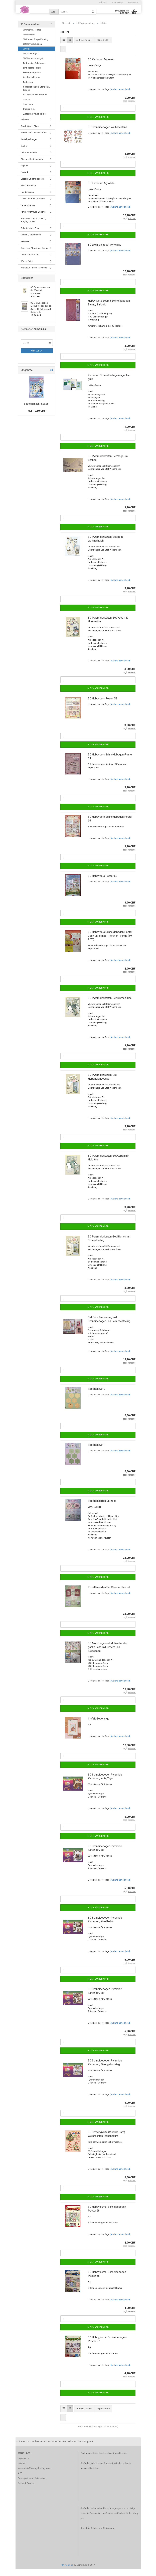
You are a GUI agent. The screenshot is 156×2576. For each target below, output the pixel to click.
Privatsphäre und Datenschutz (32, 2485)
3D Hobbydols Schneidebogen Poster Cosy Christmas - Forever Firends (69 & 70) (110, 942)
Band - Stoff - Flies (30, 133)
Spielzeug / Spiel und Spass (34, 254)
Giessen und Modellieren (33, 185)
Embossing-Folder (32, 74)
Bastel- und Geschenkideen (34, 139)
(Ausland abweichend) (120, 96)
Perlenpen (28, 89)
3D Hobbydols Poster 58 (102, 705)
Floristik (24, 179)
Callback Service (26, 2490)
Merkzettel (133, 2)
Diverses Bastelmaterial (32, 166)
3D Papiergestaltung (30, 31)
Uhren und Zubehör (30, 261)
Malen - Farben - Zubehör (33, 205)
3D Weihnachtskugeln (33, 65)
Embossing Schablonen (34, 70)
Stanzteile (28, 111)
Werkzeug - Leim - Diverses (34, 274)
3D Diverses (29, 41)
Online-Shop (67, 2571)
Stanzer (27, 106)
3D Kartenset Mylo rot (101, 66)
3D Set (26, 55)
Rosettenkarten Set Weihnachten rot (109, 1593)
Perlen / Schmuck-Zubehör (33, 218)
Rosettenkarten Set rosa (102, 1507)
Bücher (24, 152)
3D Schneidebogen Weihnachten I (107, 133)
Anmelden (37, 357)
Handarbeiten (27, 198)
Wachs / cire (27, 268)
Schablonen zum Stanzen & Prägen (36, 95)
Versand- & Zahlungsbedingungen (34, 2475)
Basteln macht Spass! (36, 410)
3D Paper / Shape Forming (35, 46)
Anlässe (25, 126)
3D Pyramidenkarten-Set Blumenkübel (110, 1004)
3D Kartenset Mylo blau (101, 189)
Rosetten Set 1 (96, 1451)
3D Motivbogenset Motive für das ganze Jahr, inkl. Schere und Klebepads (107, 1653)
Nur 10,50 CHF (37, 417)
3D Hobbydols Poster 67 (102, 882)
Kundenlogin (117, 2)
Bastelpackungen (29, 146)
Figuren (24, 172)
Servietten (25, 248)
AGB (20, 2480)
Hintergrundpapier (32, 79)
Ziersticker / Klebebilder (34, 120)
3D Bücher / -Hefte (32, 36)
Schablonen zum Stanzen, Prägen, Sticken (33, 227)
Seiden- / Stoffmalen (31, 241)
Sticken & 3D (29, 115)
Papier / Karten (28, 212)
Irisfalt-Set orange (98, 1725)
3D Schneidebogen (32, 50)
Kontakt (22, 2470)
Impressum (23, 2465)
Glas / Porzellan (28, 192)
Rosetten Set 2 (96, 1395)
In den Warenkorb (98, 124)
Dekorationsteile (29, 159)
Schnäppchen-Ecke (30, 235)
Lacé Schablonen (31, 84)
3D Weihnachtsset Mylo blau (104, 251)
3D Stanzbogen (30, 60)
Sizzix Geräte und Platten (35, 101)
